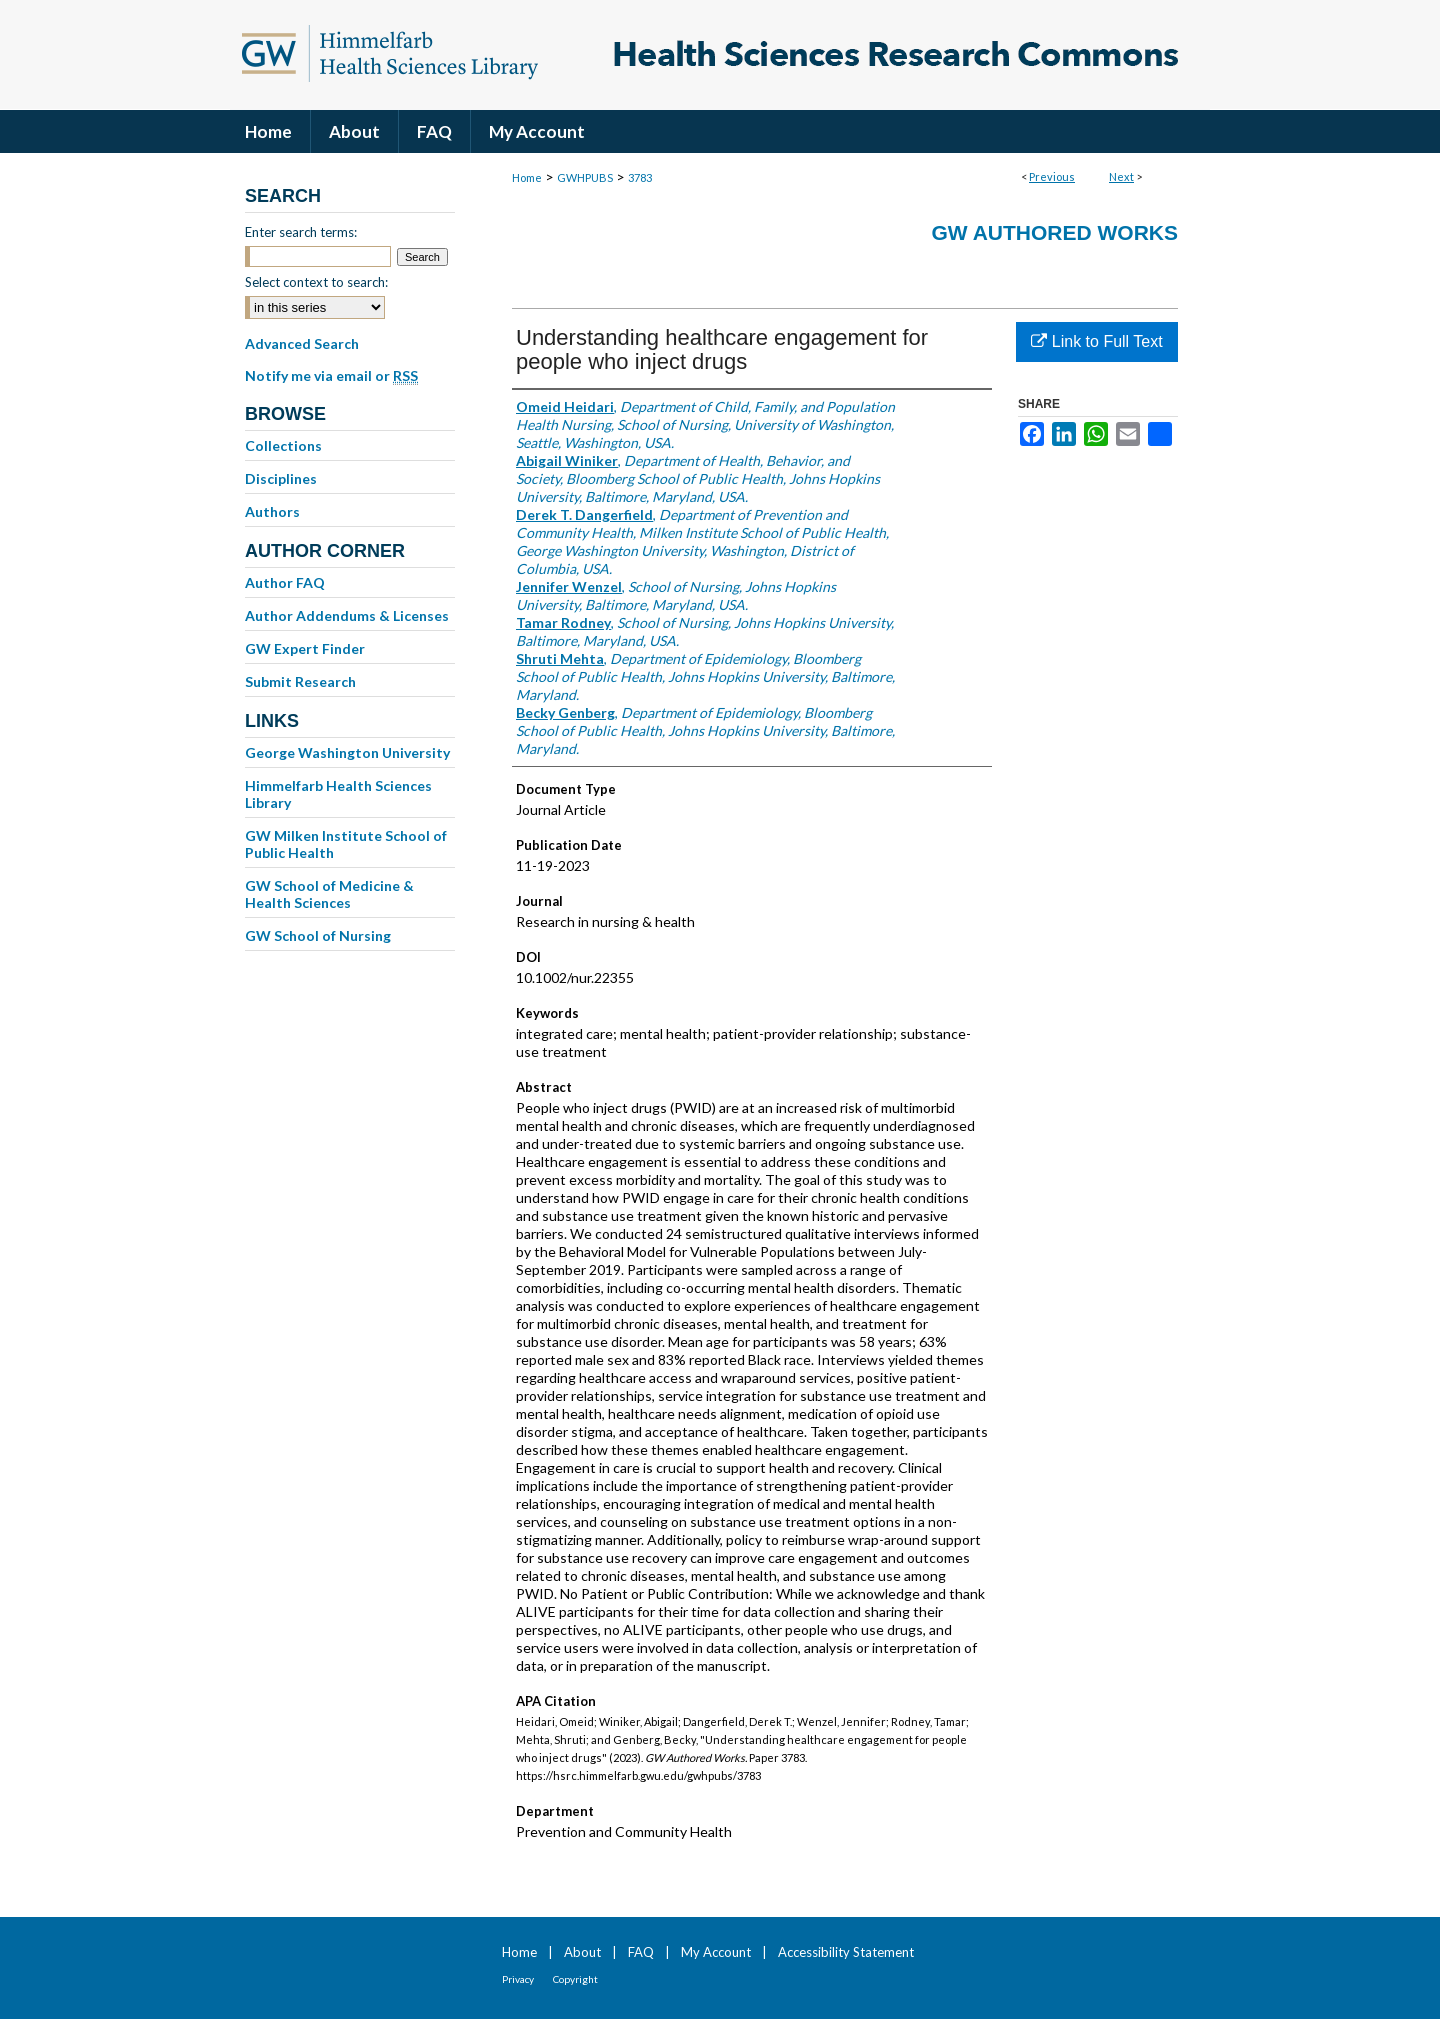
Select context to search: (316, 282)
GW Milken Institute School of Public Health (346, 844)
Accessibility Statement (846, 1952)
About (582, 1952)
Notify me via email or (331, 376)
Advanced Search (302, 343)
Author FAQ (285, 582)
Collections (283, 445)
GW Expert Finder (305, 648)
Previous (1052, 176)
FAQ (641, 1952)
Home (527, 177)
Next (1121, 176)
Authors (272, 511)
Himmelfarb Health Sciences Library (338, 794)
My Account (716, 1952)
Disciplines (281, 478)
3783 (640, 177)
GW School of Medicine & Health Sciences (329, 894)
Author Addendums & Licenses (347, 615)
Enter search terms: (301, 232)
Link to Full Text (1096, 341)
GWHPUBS (585, 177)
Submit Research (300, 681)
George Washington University (347, 752)
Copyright (575, 1979)
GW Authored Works (1054, 232)
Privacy (518, 1979)
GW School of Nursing (318, 935)
